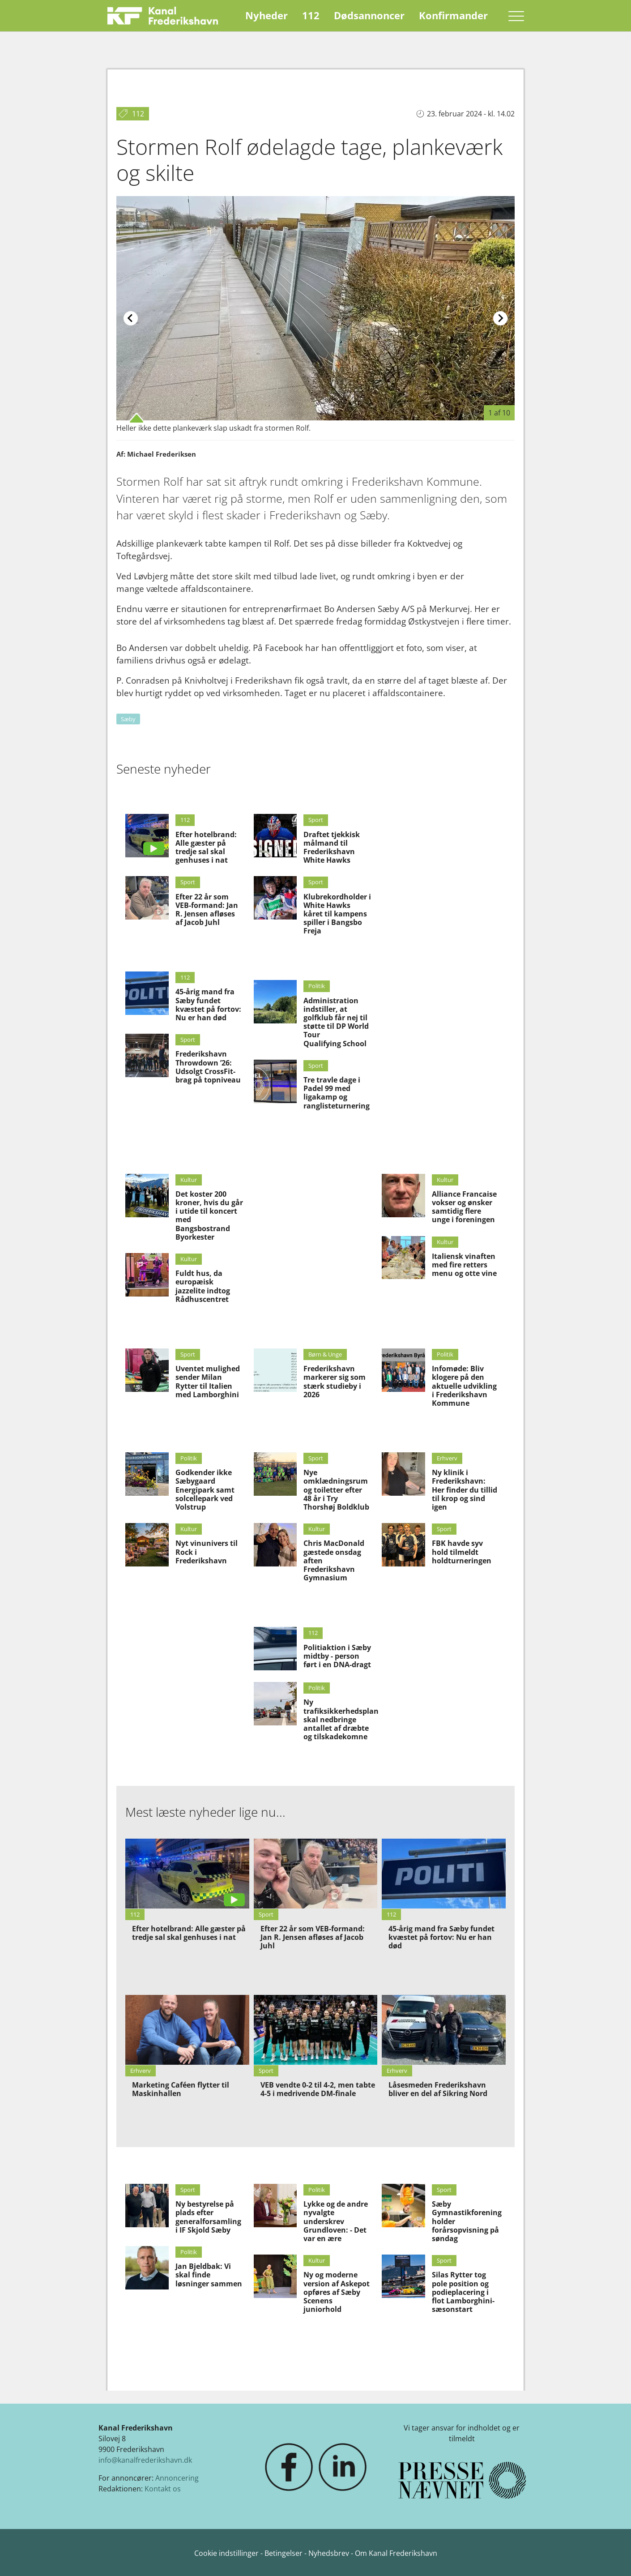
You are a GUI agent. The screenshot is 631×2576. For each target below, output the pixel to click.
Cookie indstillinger (227, 2553)
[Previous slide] (131, 318)
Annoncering (177, 2478)
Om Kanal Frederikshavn (396, 2553)
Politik (316, 986)
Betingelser (284, 2553)
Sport (187, 882)
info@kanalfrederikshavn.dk (145, 2460)
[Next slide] (500, 318)
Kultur (188, 1180)
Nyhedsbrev (328, 2553)
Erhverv (447, 1458)
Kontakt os (163, 2489)
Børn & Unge (325, 1354)
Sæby (128, 719)
